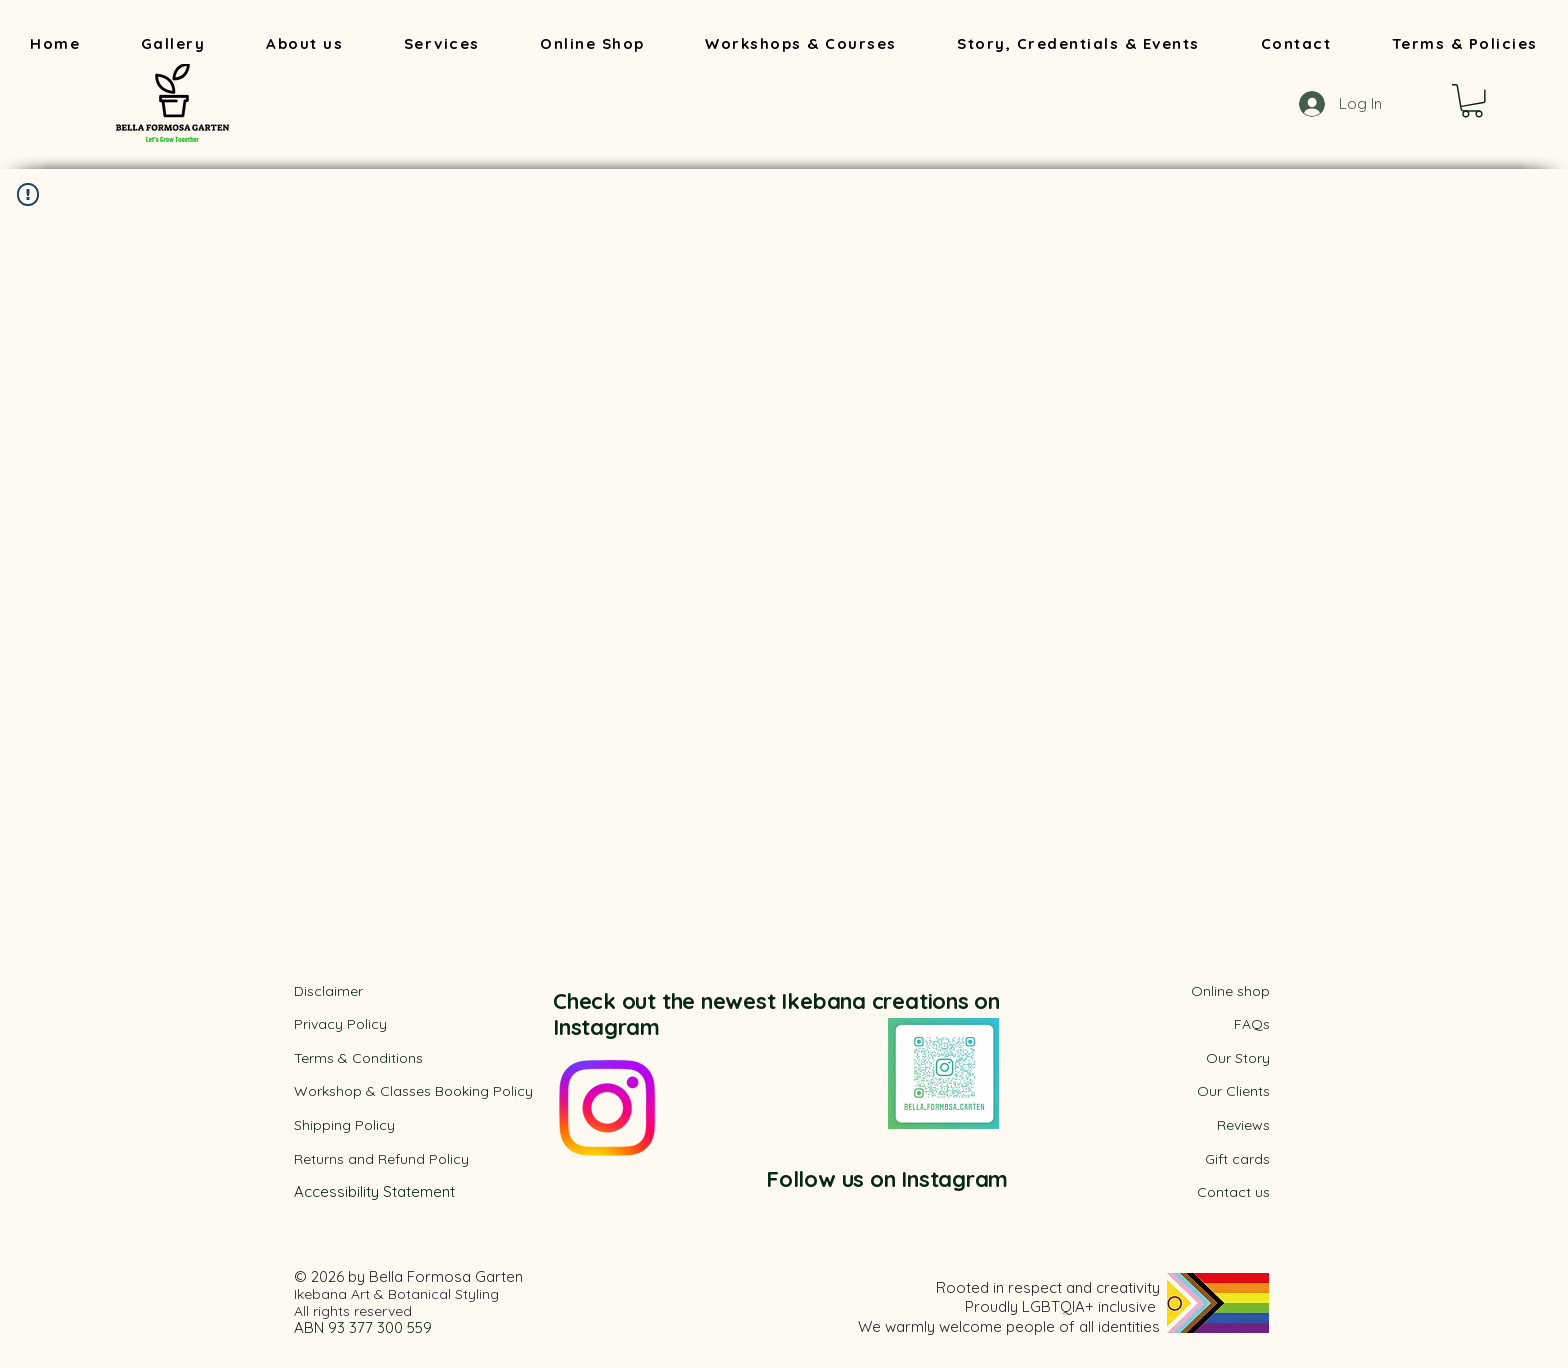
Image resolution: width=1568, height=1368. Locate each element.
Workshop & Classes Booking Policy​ (413, 1091)
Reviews (1243, 1125)
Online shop (1230, 991)
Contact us (1233, 1192)
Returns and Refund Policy (381, 1159)
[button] (1472, 101)
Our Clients (1233, 1091)
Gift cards (1237, 1159)
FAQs (1252, 1024)
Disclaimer (328, 991)
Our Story (1238, 1058)
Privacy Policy (340, 1024)
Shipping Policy (344, 1125)
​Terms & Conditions (358, 1058)
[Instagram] (607, 1108)
